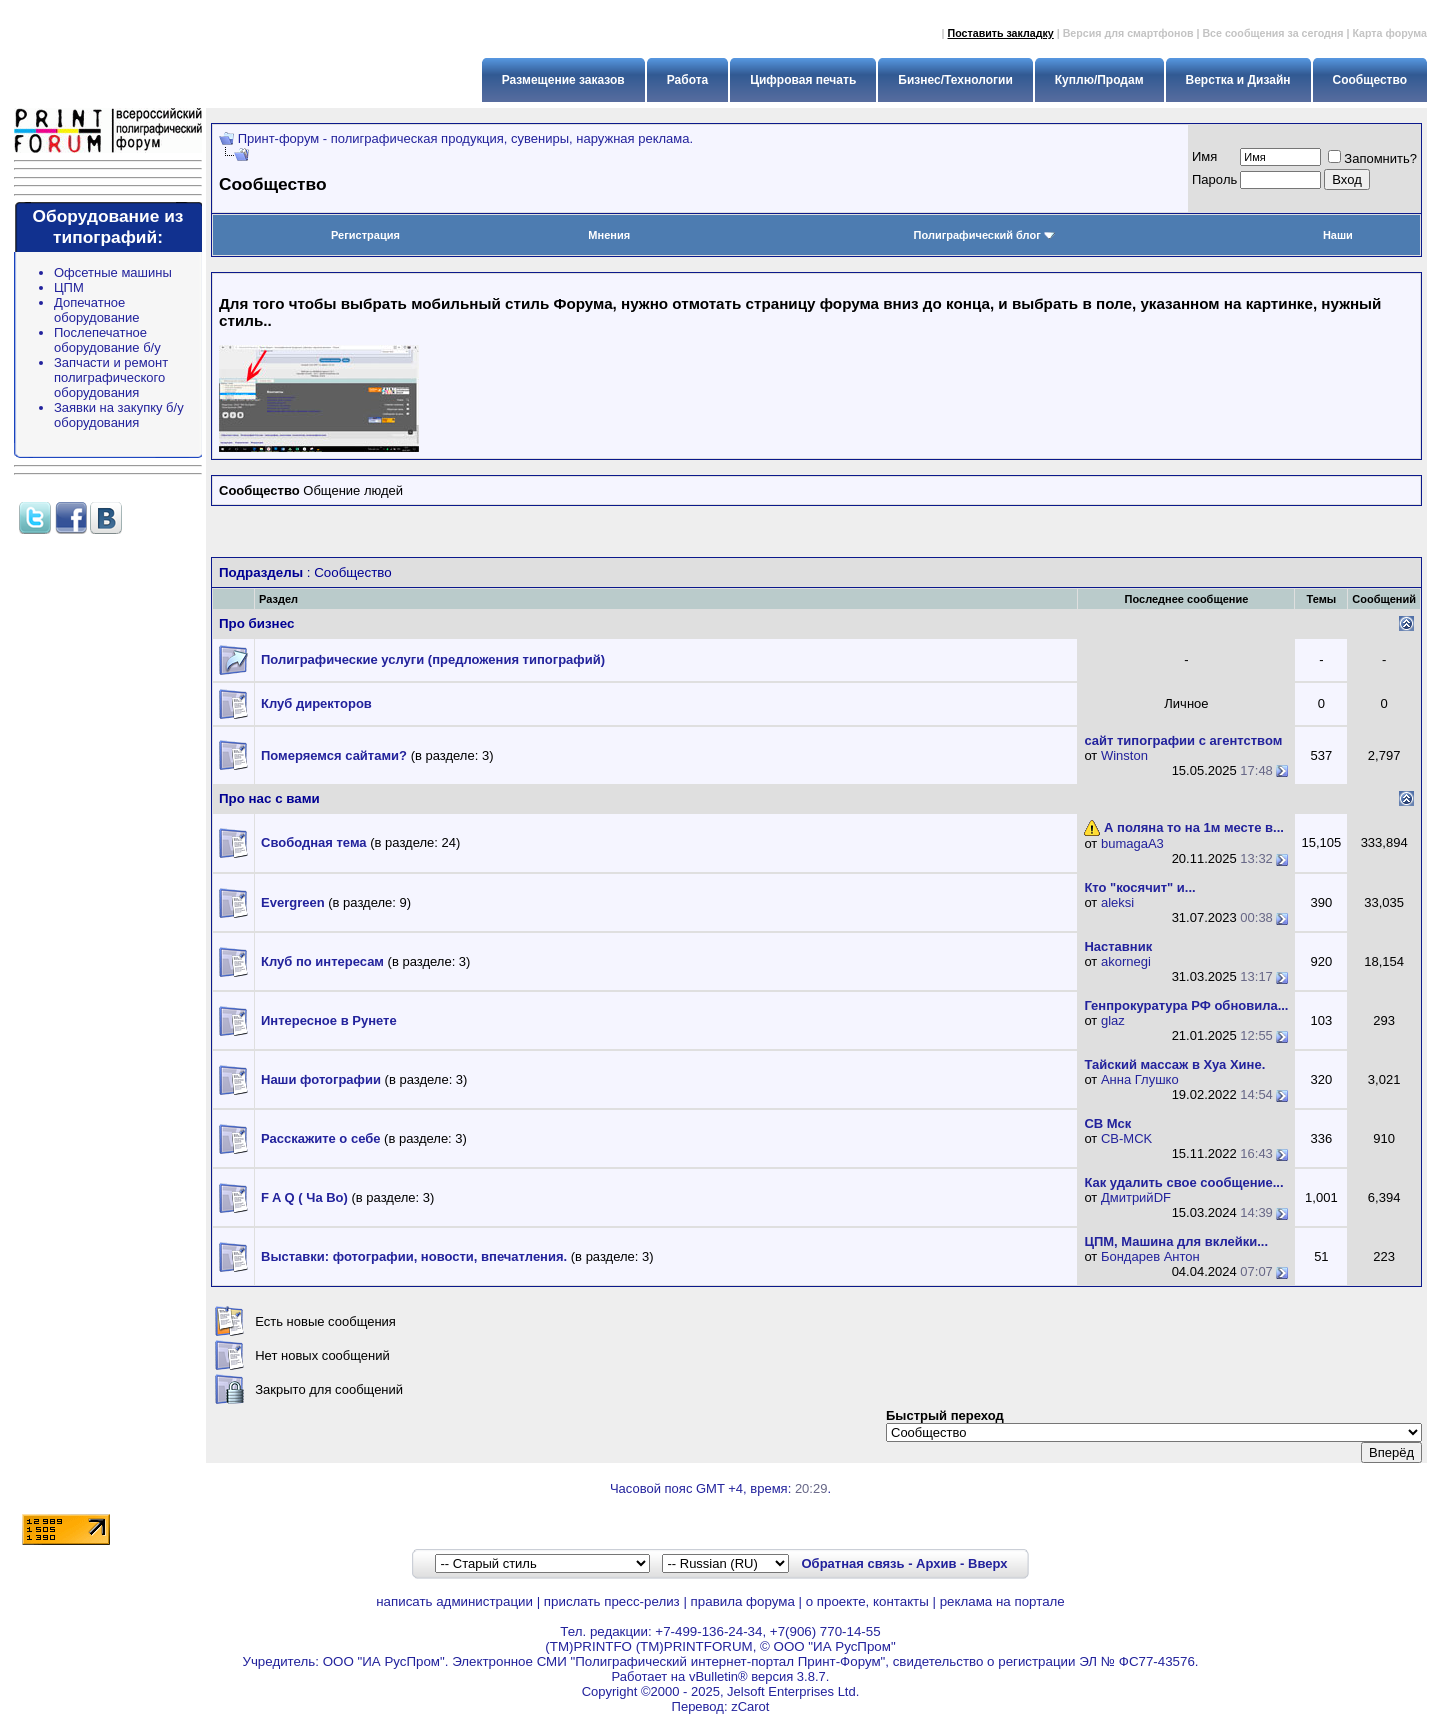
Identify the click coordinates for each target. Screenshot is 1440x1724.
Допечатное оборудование (97, 310)
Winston (1124, 755)
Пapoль (1214, 179)
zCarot (750, 1706)
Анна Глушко (1140, 1079)
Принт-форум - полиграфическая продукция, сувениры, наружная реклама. (465, 138)
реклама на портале (1002, 1601)
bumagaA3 (1132, 843)
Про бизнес (256, 623)
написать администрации (454, 1601)
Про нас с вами (269, 798)
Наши (1338, 235)
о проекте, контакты (867, 1601)
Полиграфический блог (984, 235)
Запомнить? (1372, 158)
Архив (936, 1563)
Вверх (987, 1563)
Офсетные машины (113, 272)
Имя (1204, 156)
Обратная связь (852, 1563)
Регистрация (365, 235)
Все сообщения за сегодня (1272, 33)
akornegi (1126, 961)
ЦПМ (69, 287)
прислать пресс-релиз (612, 1601)
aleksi (1117, 902)
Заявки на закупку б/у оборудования (119, 415)
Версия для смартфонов (1128, 33)
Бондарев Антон (1150, 1256)
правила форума (743, 1601)
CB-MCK (1126, 1138)
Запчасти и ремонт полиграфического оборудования (111, 377)
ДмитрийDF (1136, 1197)
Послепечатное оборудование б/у (107, 340)
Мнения (609, 235)
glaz (1113, 1020)
